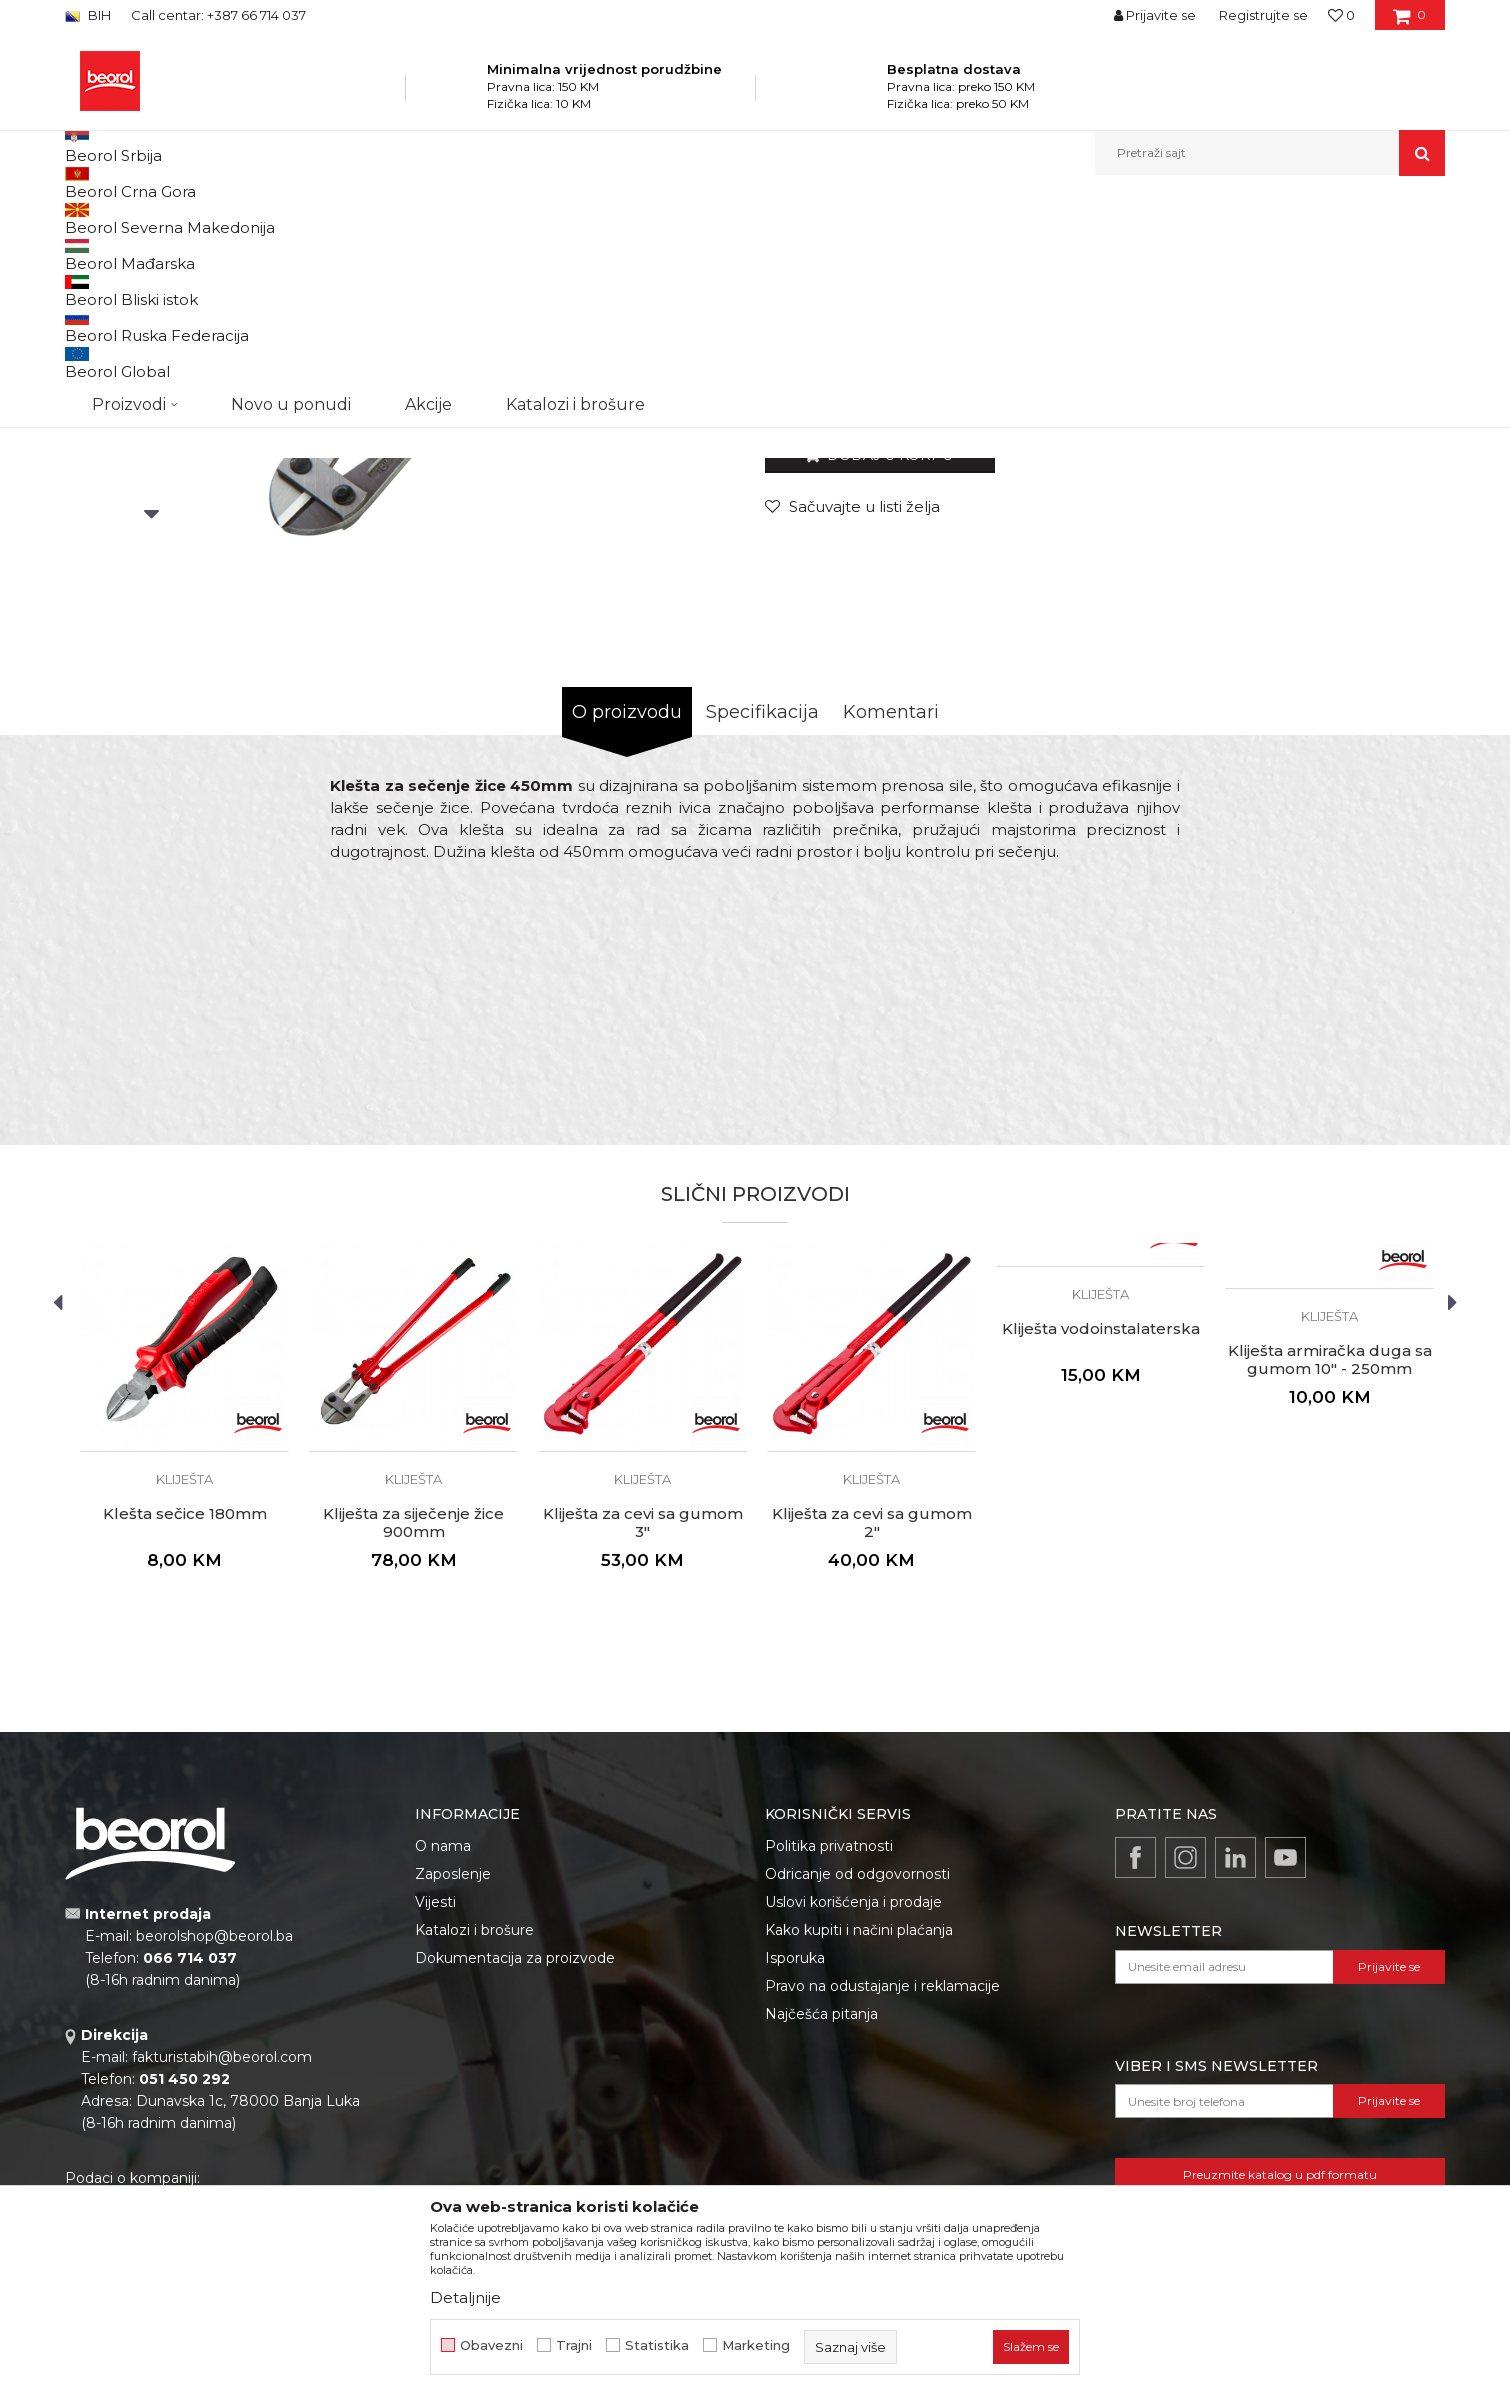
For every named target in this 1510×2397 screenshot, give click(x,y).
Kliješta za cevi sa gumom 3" (643, 1729)
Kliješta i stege (458, 218)
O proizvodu (627, 918)
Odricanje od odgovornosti (857, 2080)
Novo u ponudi (291, 152)
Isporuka (795, 2164)
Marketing (756, 2345)
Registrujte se (1263, 15)
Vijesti (435, 2108)
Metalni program (354, 218)
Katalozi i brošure (474, 2136)
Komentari (891, 918)
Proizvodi (263, 218)
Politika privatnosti (829, 2052)
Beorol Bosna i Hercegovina (143, 218)
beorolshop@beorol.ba (214, 2142)
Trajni (574, 2345)
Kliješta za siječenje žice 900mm (413, 1729)
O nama (443, 2052)
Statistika (657, 2345)
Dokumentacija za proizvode (515, 2164)
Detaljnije (465, 2297)
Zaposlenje (453, 2080)
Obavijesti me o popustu (1364, 588)
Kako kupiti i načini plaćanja (859, 2136)
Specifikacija (762, 918)
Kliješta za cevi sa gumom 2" (872, 1729)
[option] (151, 371)
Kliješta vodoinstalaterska (1101, 1535)
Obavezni (491, 2345)
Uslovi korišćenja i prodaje (853, 2108)
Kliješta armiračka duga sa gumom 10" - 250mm (1330, 1566)
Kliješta (532, 218)
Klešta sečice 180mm (185, 1720)
